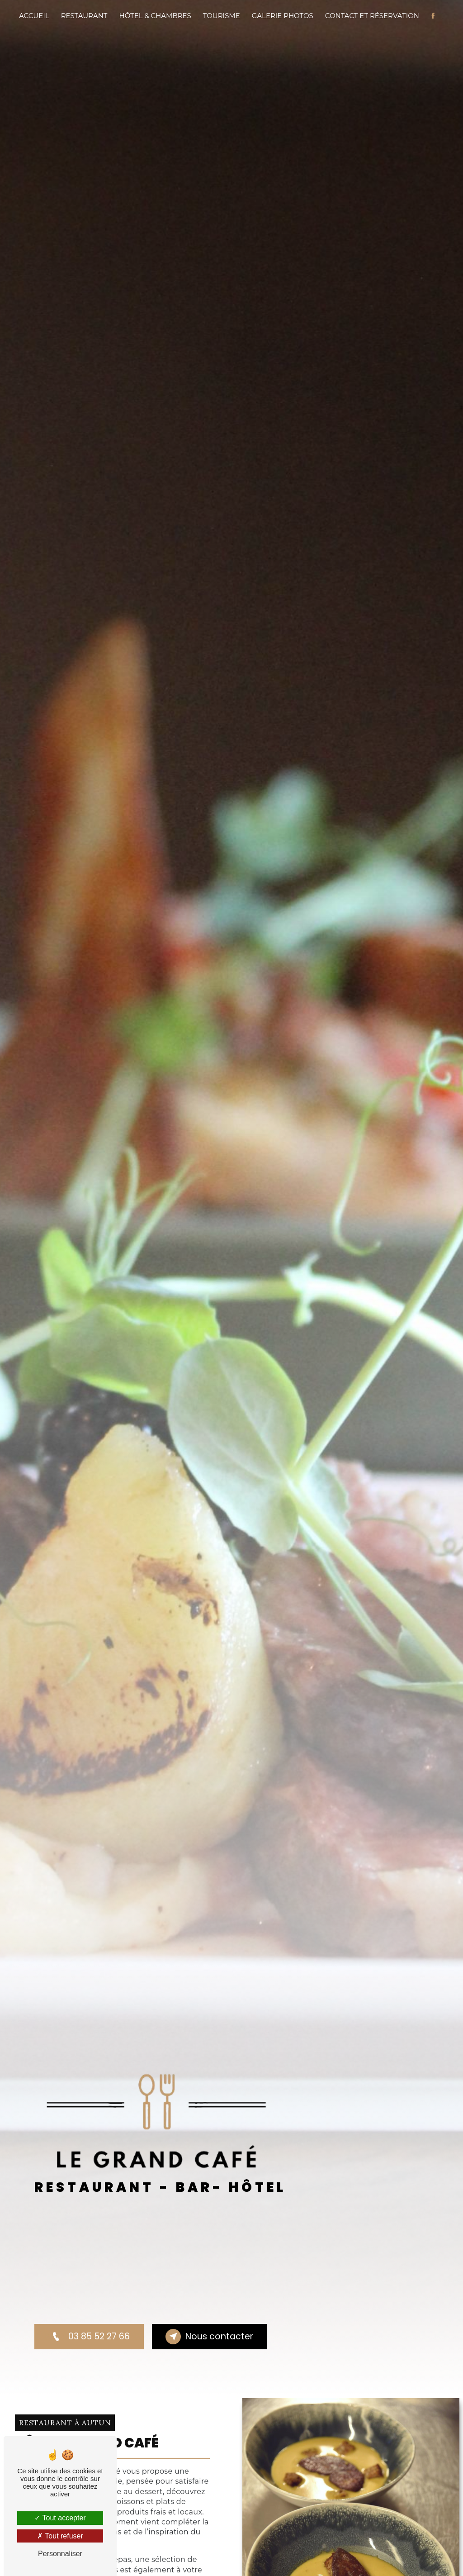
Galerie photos (282, 15)
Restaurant (84, 15)
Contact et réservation (372, 15)
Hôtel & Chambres (155, 15)
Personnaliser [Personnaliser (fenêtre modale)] (60, 2553)
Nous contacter (209, 2336)
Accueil (34, 15)
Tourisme (221, 15)
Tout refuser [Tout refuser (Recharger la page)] (60, 2536)
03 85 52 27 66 (89, 2336)
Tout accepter (59, 2518)
